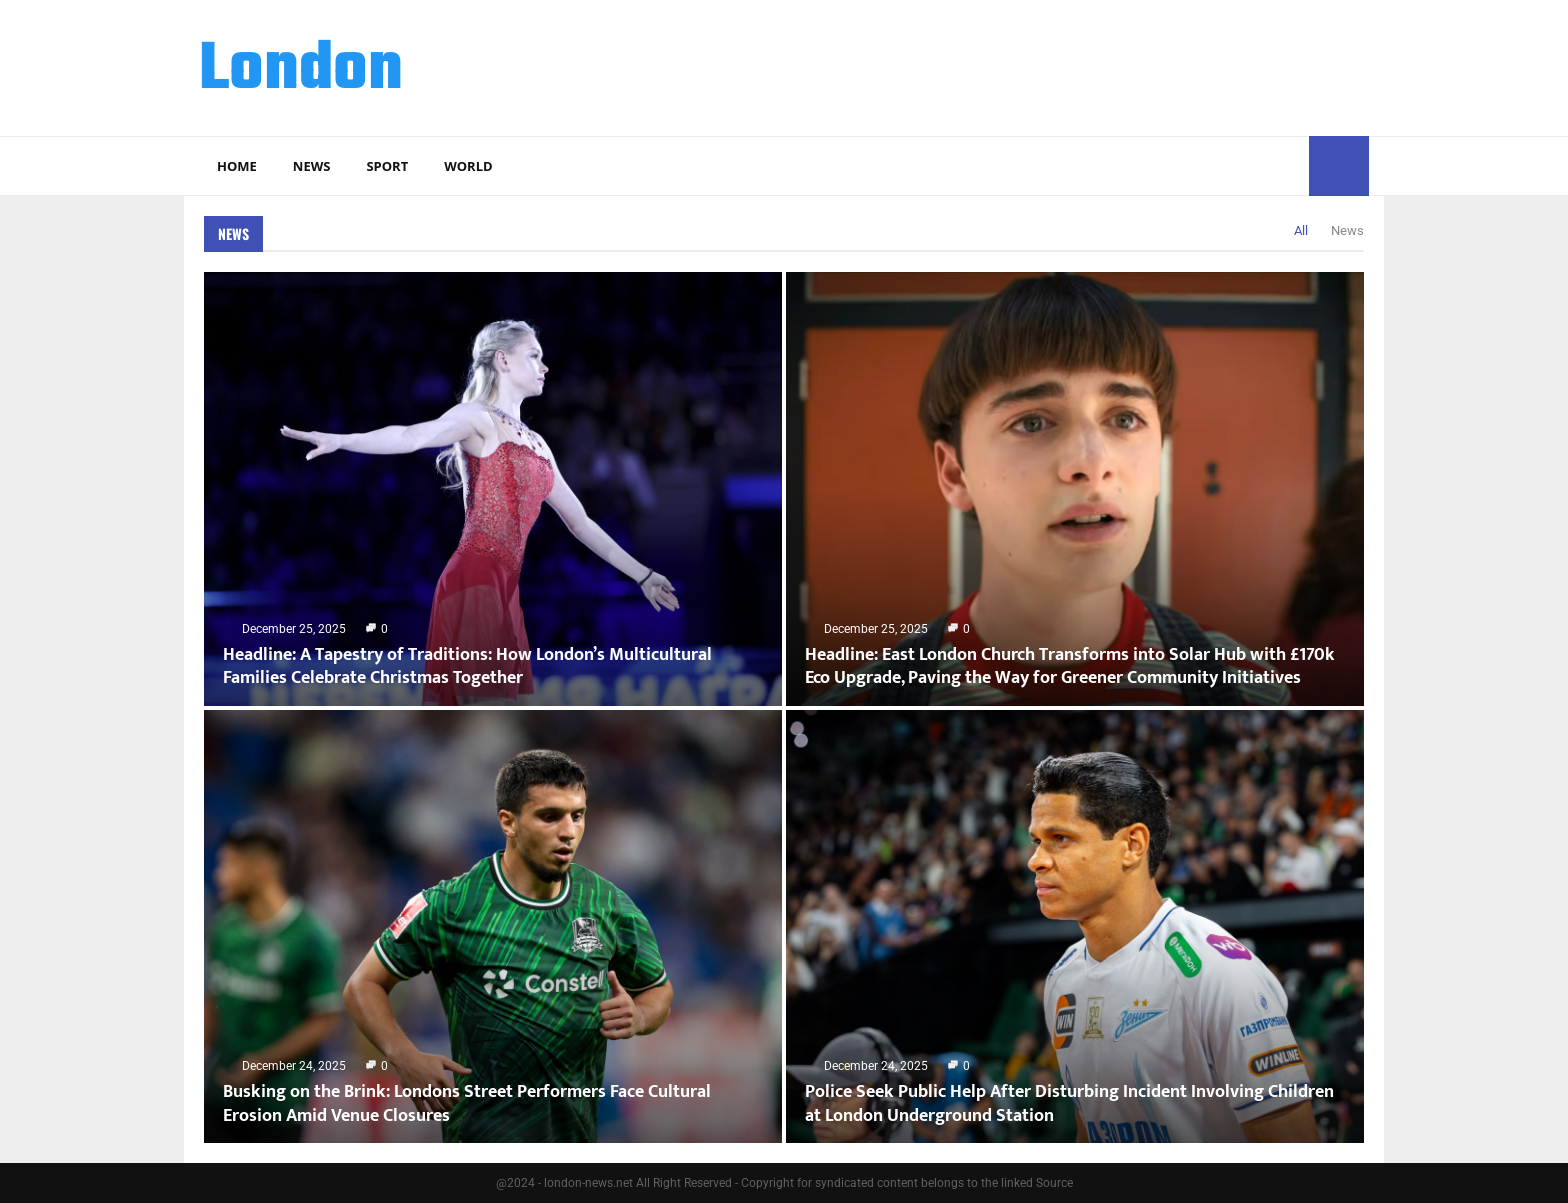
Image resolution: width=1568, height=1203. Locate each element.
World (468, 166)
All (1301, 230)
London (301, 71)
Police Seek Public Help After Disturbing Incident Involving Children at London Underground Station (1069, 1103)
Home (237, 166)
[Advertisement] (1005, 65)
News (312, 166)
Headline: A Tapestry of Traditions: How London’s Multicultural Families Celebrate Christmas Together (467, 666)
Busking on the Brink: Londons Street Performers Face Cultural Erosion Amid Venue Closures (467, 1103)
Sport (387, 166)
